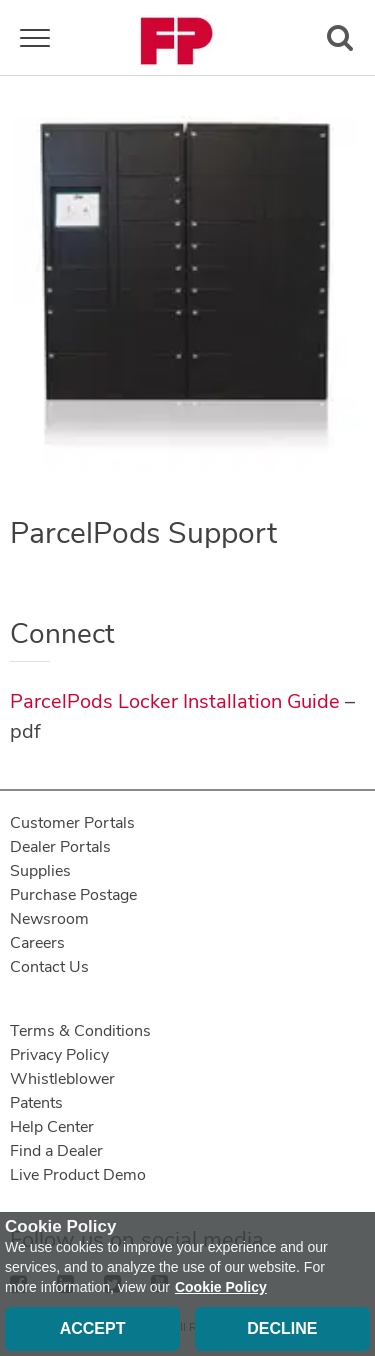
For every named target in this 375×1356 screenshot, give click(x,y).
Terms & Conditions (80, 1031)
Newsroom (49, 919)
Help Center (52, 1127)
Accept (93, 1328)
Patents (36, 1103)
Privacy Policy (59, 1055)
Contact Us (49, 967)
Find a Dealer (56, 1151)
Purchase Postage (73, 895)
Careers (37, 943)
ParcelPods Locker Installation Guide (175, 701)
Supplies (40, 871)
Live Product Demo (78, 1175)
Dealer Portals (60, 847)
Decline (282, 1328)
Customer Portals (72, 823)
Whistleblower (62, 1079)
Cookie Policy (221, 1287)
